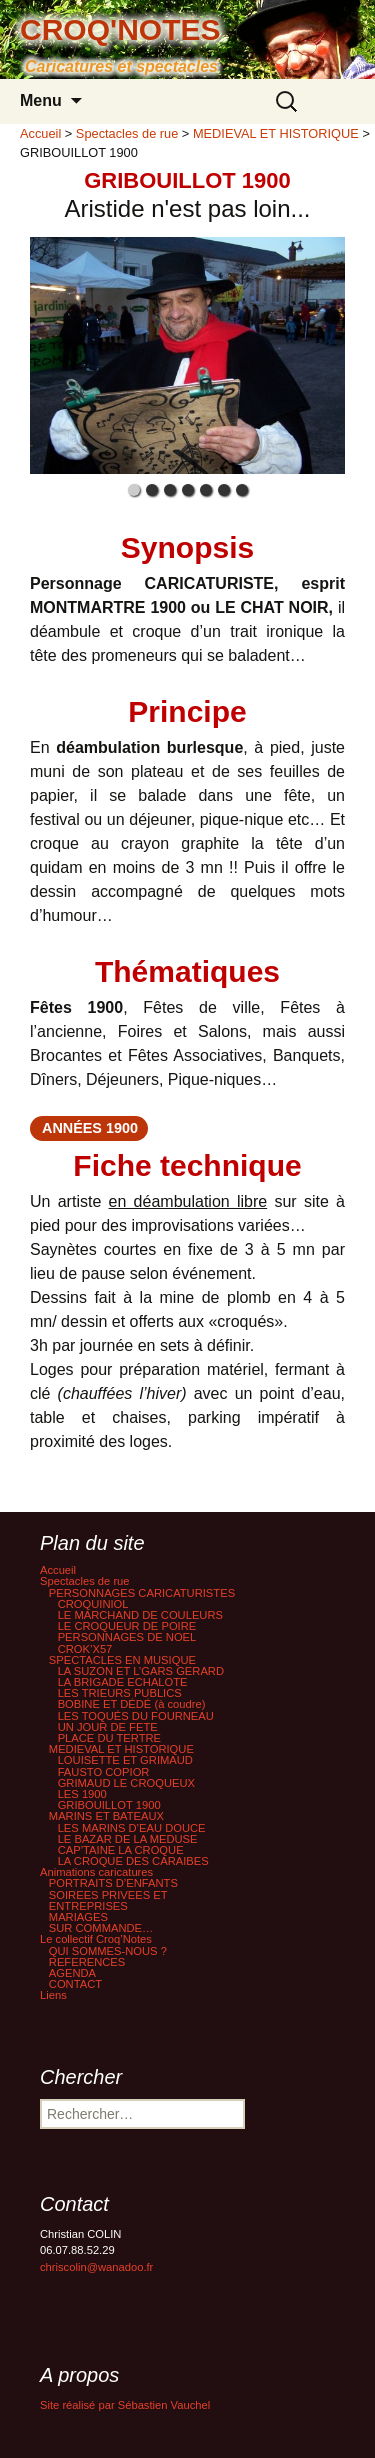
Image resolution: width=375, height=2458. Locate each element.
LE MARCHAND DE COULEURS (140, 1615)
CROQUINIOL (93, 1604)
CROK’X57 (85, 1649)
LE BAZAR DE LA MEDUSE (128, 1839)
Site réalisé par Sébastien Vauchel (125, 2405)
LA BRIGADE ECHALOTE (123, 1682)
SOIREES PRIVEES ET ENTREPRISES (108, 1900)
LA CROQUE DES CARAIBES (133, 1861)
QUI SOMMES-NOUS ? (108, 1951)
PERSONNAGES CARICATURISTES (142, 1593)
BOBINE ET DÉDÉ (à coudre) (132, 1704)
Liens (53, 1995)
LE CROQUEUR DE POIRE (127, 1626)
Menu (41, 100)
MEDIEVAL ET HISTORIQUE (121, 1749)
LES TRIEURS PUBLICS (120, 1693)
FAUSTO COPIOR (104, 1772)
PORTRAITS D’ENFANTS (113, 1883)
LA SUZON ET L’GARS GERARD (141, 1671)
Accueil (58, 1570)
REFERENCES (87, 1962)
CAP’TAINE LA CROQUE (121, 1850)
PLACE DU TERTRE (109, 1738)
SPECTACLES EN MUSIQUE (122, 1660)
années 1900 (90, 1128)
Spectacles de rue (85, 1581)
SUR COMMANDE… (101, 1928)
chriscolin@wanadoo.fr (96, 2267)
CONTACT (75, 1984)
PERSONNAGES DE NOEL (127, 1637)
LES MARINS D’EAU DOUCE (132, 1828)
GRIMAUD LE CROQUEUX (126, 1783)
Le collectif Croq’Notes (96, 1939)
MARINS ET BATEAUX (106, 1816)
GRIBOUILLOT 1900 (109, 1805)
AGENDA (72, 1973)
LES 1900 (82, 1794)
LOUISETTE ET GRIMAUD (125, 1760)
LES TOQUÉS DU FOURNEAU (136, 1716)
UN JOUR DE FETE (108, 1727)
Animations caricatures (96, 1872)
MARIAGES (78, 1917)
